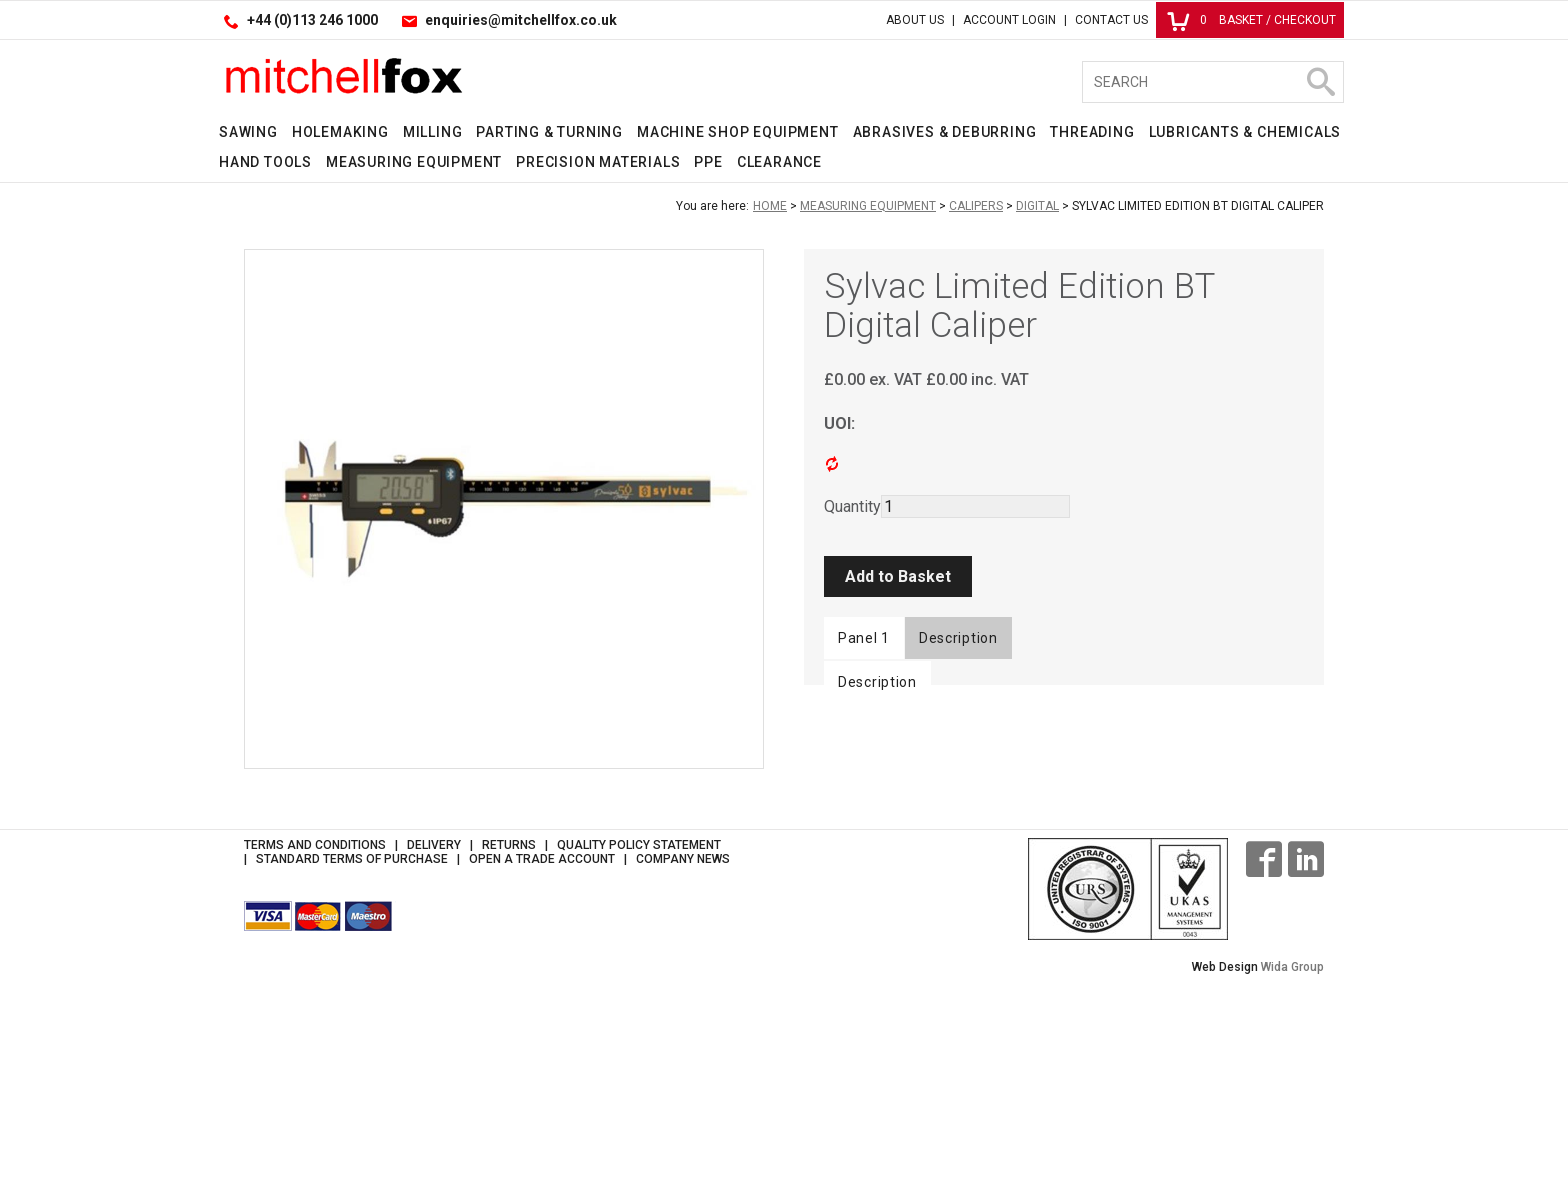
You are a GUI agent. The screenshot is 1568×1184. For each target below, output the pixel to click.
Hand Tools (265, 162)
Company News (683, 1061)
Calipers (976, 206)
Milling (433, 132)
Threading (1092, 132)
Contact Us (1111, 20)
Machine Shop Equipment (738, 132)
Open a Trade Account (542, 1061)
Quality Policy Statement (639, 1047)
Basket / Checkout (1251, 20)
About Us (915, 20)
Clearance (779, 162)
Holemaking (340, 132)
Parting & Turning (549, 132)
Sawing (248, 132)
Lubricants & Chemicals (1245, 132)
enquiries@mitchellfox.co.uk (521, 20)
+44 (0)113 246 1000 (312, 20)
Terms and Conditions (315, 1047)
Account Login (1009, 20)
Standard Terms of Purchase (352, 1061)
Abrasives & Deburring (945, 132)
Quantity (852, 506)
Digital (1037, 206)
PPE (708, 162)
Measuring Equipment (414, 162)
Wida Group (1292, 1169)
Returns (509, 1047)
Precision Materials (598, 162)
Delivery (434, 1047)
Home (770, 206)
